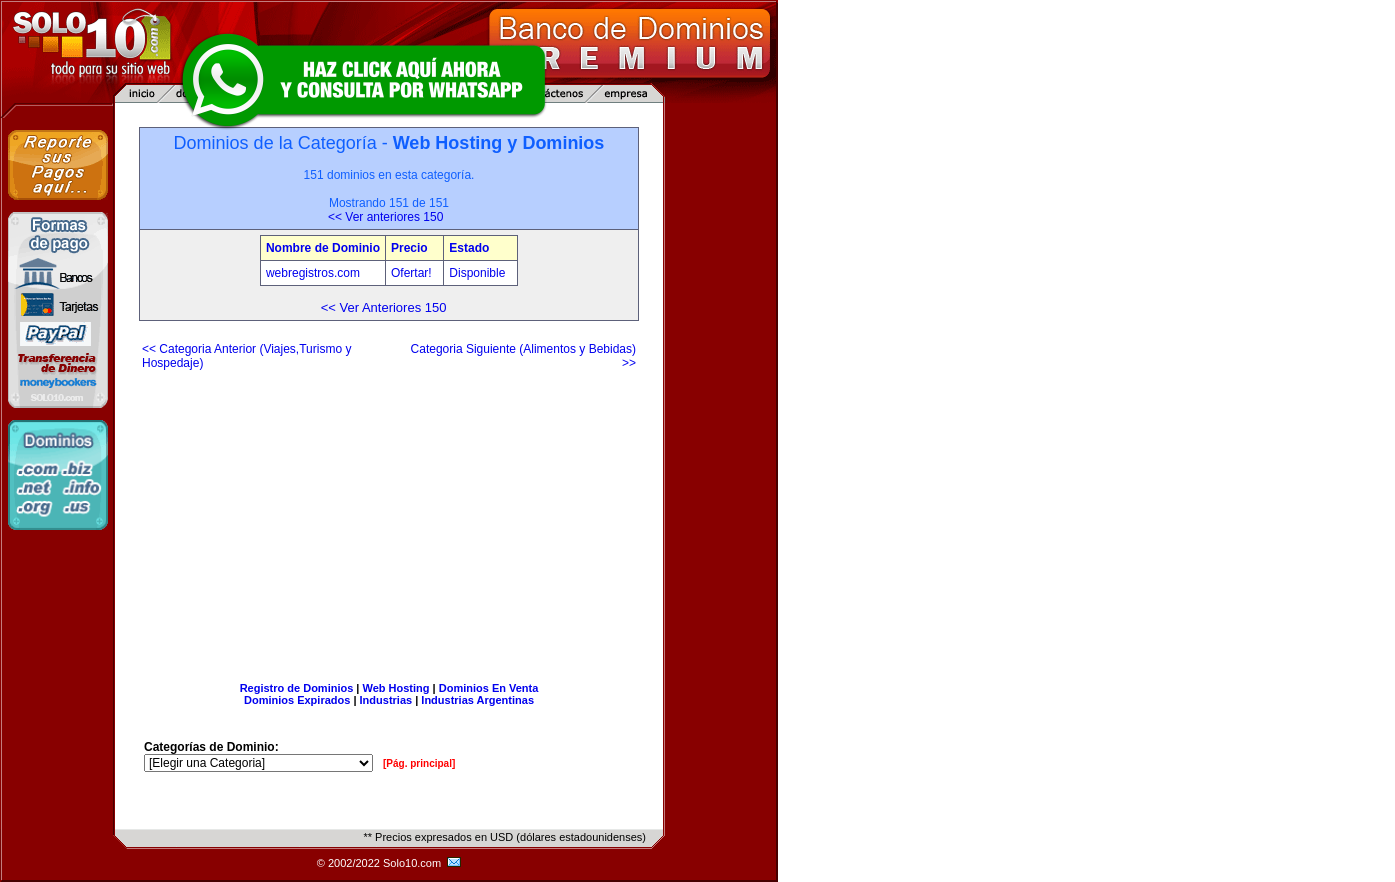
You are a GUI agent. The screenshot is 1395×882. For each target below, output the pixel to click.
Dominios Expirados (297, 700)
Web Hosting (396, 688)
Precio (409, 248)
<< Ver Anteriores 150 (384, 307)
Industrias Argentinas (477, 700)
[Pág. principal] (419, 763)
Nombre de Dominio (323, 248)
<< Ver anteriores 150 (385, 217)
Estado (469, 248)
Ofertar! (413, 273)
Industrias (386, 700)
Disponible (477, 273)
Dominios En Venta (489, 688)
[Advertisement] (389, 518)
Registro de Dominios (297, 688)
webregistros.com (313, 273)
